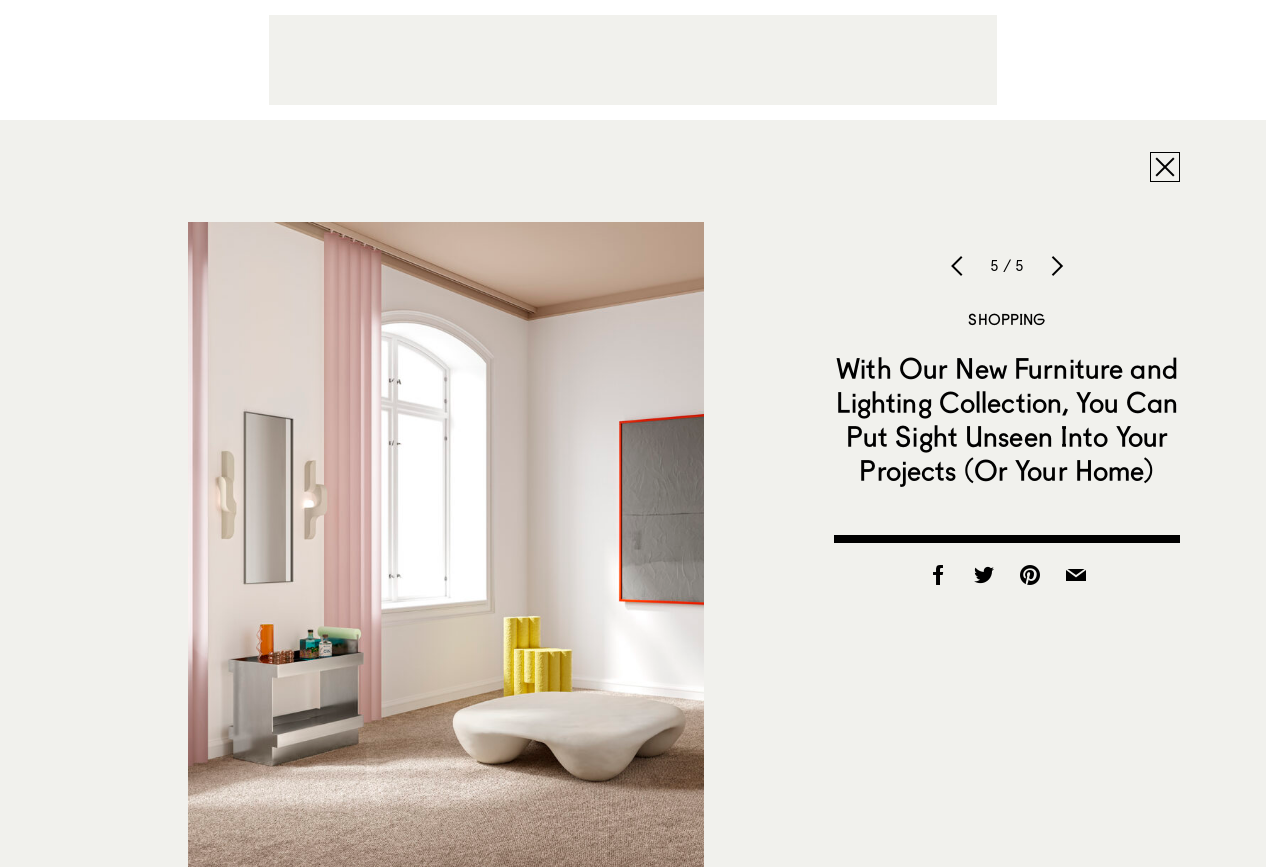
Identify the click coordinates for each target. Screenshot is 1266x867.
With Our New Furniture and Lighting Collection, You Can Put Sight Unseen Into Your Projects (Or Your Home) (1007, 419)
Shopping (1006, 319)
